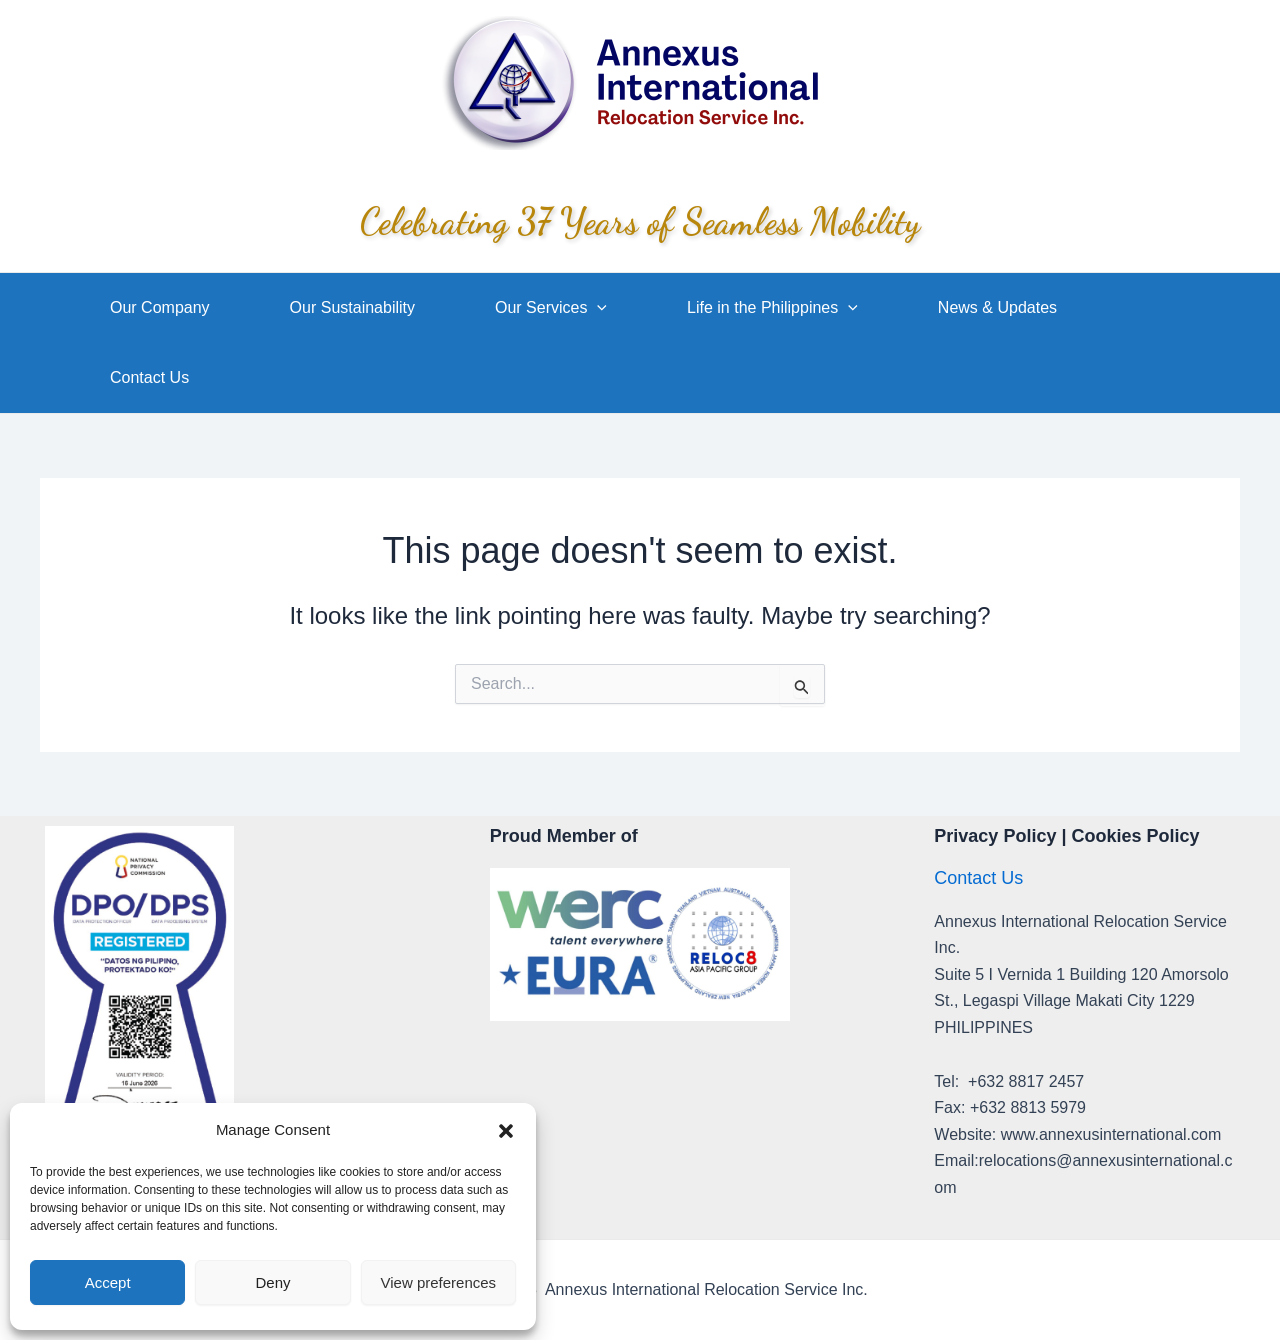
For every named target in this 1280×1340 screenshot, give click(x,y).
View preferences (439, 1282)
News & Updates (997, 307)
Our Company (160, 307)
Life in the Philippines (772, 308)
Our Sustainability (352, 307)
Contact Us (149, 377)
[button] (506, 1131)
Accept (108, 1282)
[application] (597, 308)
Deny (272, 1282)
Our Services (551, 308)
